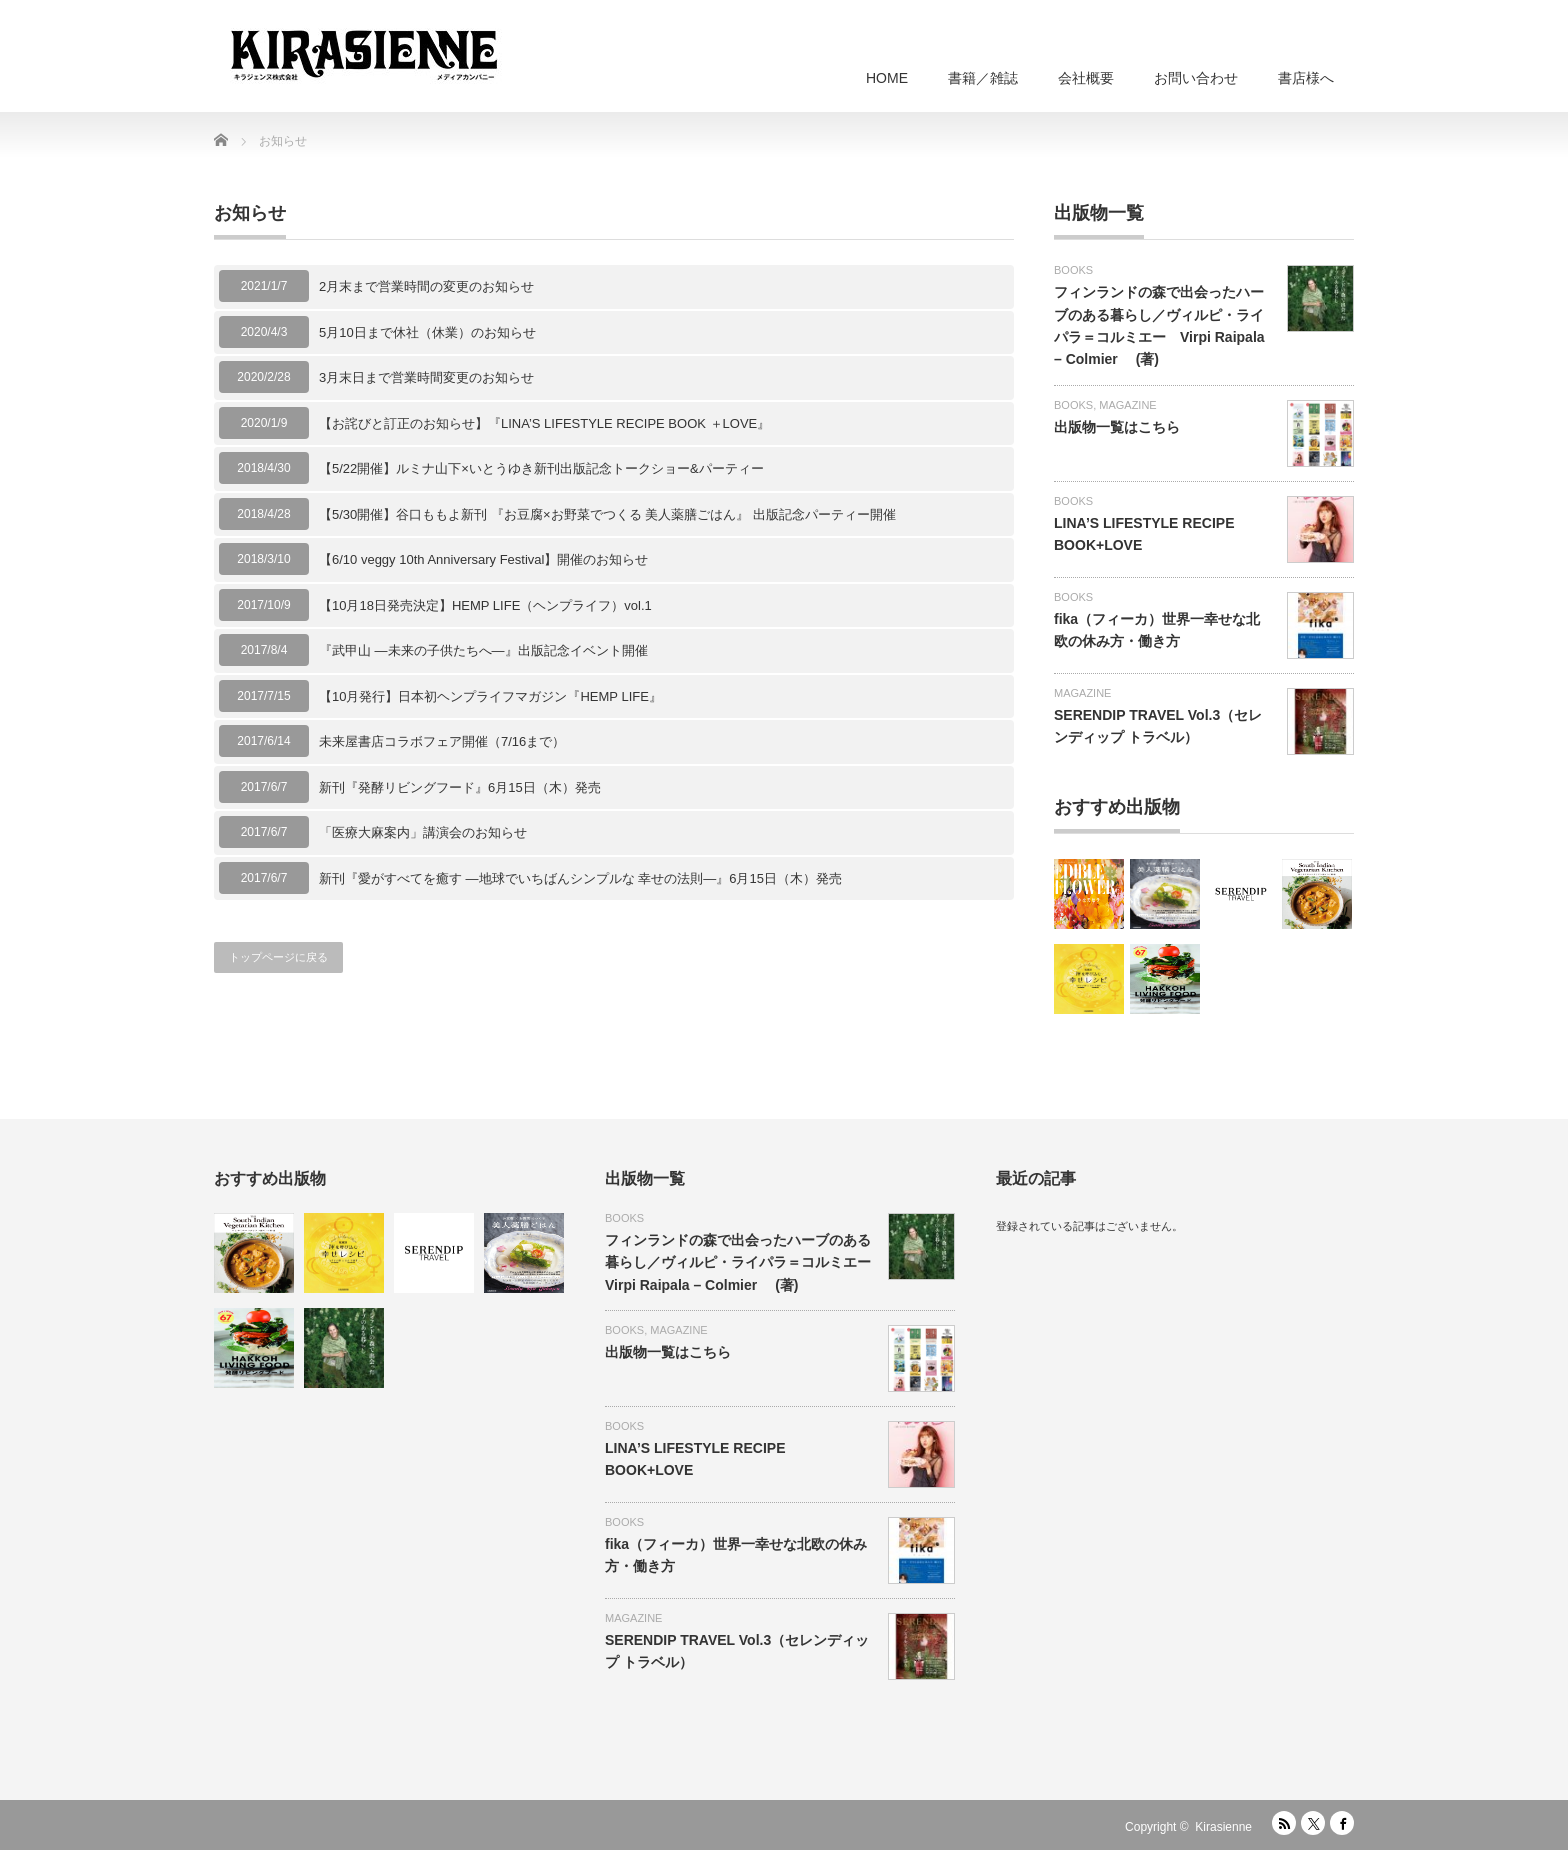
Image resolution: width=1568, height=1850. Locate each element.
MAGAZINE (1127, 405)
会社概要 (1086, 78)
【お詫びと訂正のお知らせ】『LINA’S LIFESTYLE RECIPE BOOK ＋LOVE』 (544, 423)
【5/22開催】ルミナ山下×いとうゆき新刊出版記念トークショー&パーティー (541, 468)
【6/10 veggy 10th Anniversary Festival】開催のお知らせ (483, 559)
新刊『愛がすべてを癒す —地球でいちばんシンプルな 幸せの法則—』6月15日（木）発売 (580, 878)
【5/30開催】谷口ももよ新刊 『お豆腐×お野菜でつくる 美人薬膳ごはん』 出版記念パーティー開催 (607, 514)
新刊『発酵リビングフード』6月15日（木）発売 (460, 787)
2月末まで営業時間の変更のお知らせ (426, 286)
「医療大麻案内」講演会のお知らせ (423, 832)
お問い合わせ (1196, 78)
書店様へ (1306, 78)
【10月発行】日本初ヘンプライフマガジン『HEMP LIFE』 (490, 696)
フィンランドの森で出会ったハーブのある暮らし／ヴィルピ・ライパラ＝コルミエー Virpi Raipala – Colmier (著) (745, 1262)
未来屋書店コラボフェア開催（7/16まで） (442, 741)
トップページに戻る (278, 957)
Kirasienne (1223, 1827)
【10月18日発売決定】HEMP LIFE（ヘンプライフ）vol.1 (485, 605)
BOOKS (1073, 270)
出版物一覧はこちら (1117, 427)
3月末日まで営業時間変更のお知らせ (426, 377)
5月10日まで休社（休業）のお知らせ (427, 332)
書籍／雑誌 (983, 78)
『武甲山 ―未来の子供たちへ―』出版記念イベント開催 (483, 650)
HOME (887, 78)
